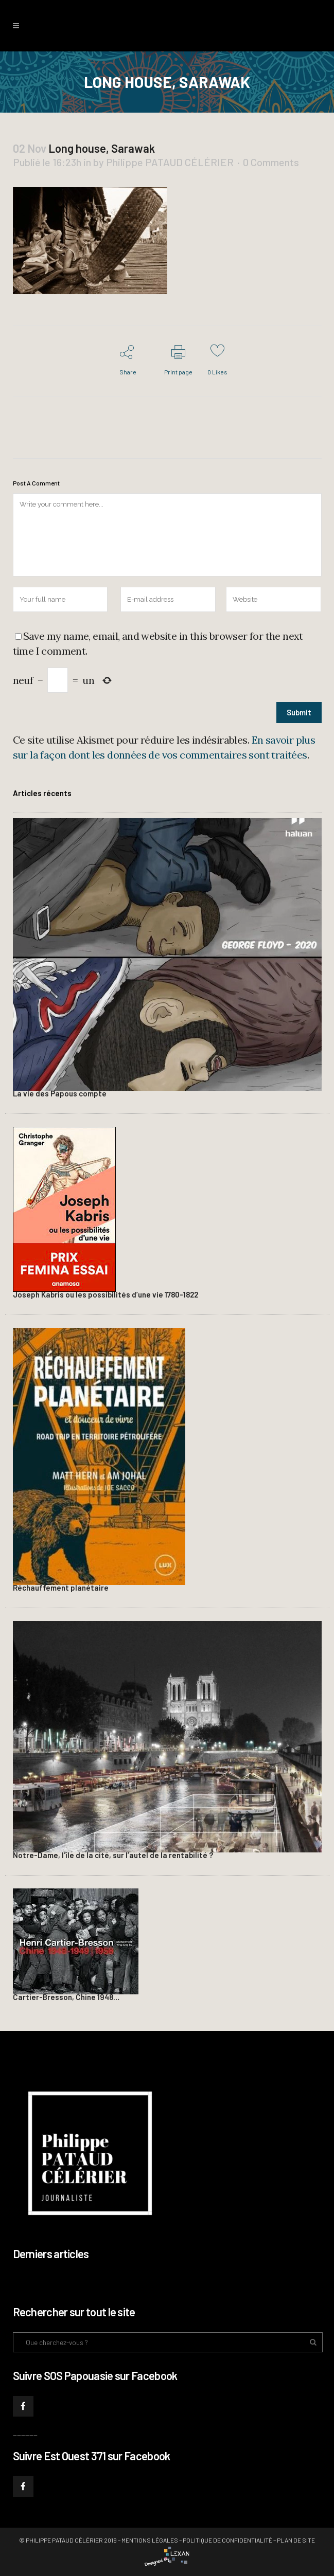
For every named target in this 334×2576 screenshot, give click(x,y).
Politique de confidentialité (227, 2540)
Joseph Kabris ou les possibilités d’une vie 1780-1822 (105, 1294)
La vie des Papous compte (60, 1093)
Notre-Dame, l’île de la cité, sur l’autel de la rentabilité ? (113, 1855)
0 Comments (271, 162)
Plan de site (296, 2540)
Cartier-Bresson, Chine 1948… (66, 1997)
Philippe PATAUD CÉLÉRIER (170, 162)
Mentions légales (149, 2540)
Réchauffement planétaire (61, 1587)
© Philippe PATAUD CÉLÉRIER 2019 (68, 2540)
